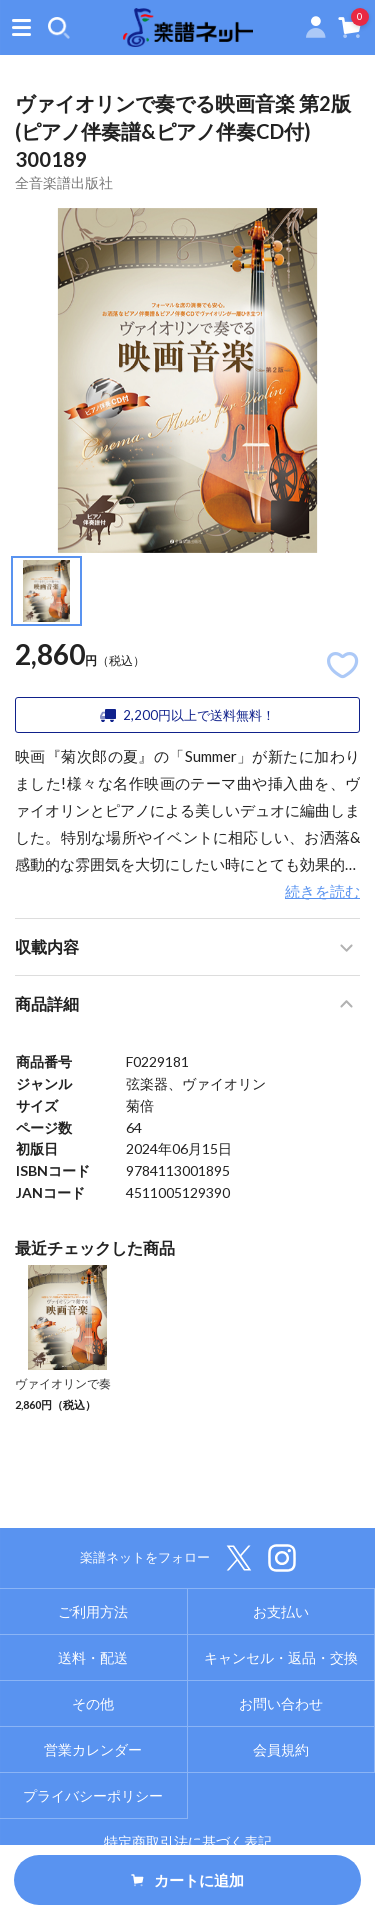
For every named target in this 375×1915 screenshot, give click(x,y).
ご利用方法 (93, 1611)
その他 (93, 1703)
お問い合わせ (281, 1703)
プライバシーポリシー (93, 1795)
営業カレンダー (93, 1749)
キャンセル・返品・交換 (281, 1657)
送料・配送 (93, 1657)
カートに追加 (188, 1880)
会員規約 (281, 1749)
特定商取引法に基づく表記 (188, 1841)
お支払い (281, 1611)
